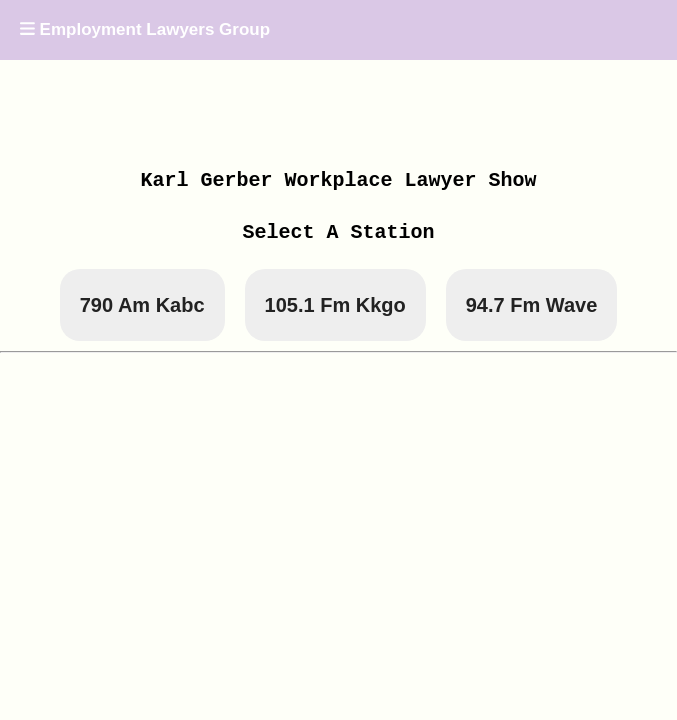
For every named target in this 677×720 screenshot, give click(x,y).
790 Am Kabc (142, 305)
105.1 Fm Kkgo (335, 305)
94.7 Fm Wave (532, 305)
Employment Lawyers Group (145, 29)
